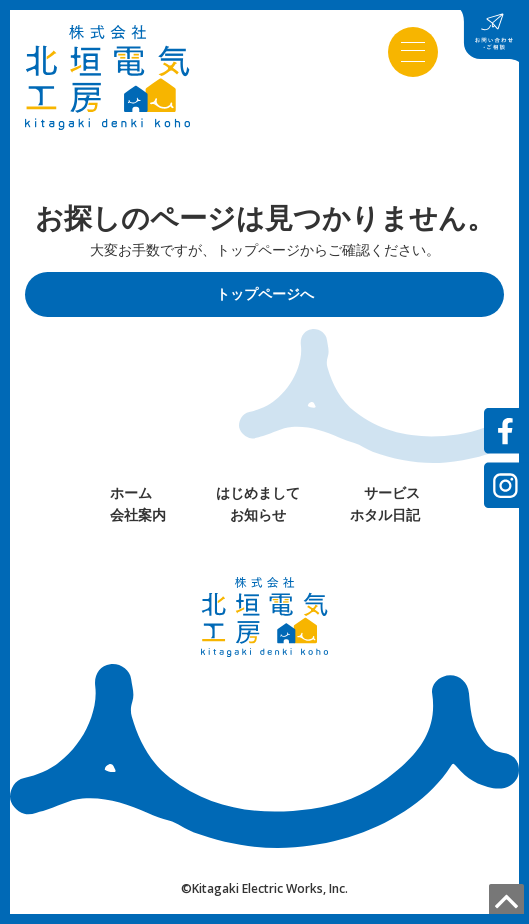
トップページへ (265, 293)
